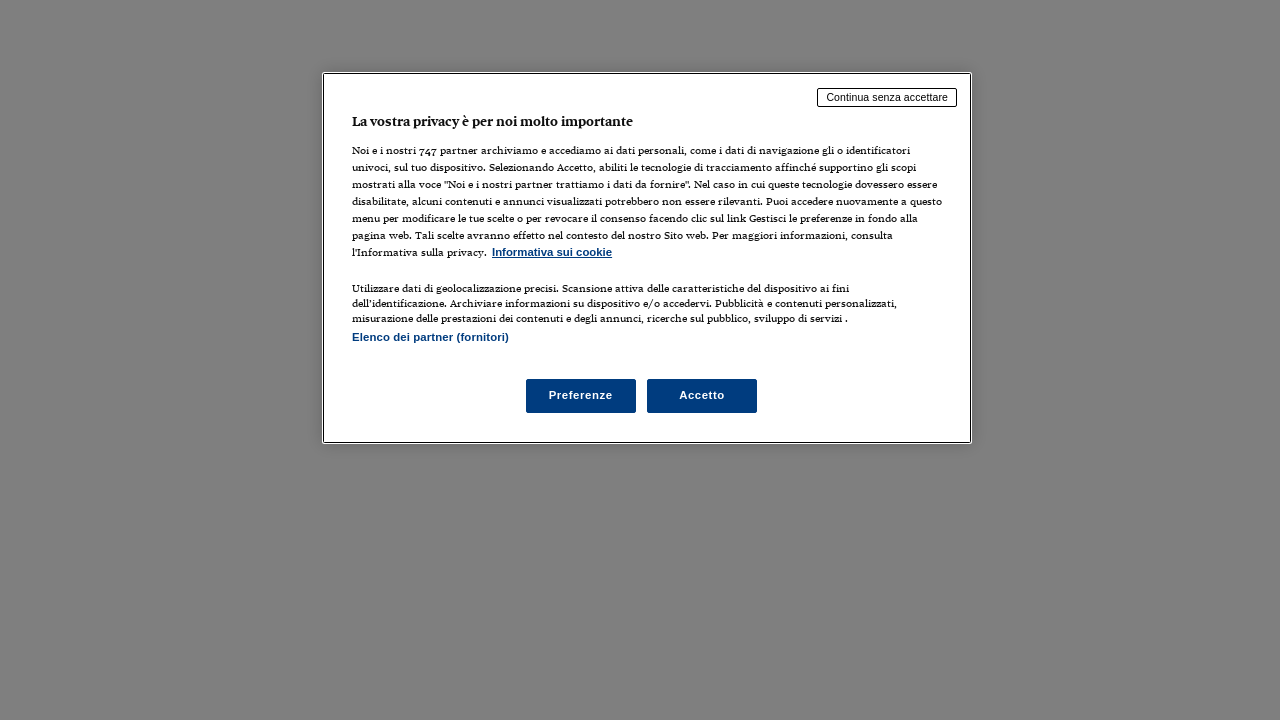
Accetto (702, 395)
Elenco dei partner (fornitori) (430, 337)
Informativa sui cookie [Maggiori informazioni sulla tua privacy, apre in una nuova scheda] (552, 252)
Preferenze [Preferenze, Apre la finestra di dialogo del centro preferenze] (581, 395)
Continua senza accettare (887, 97)
